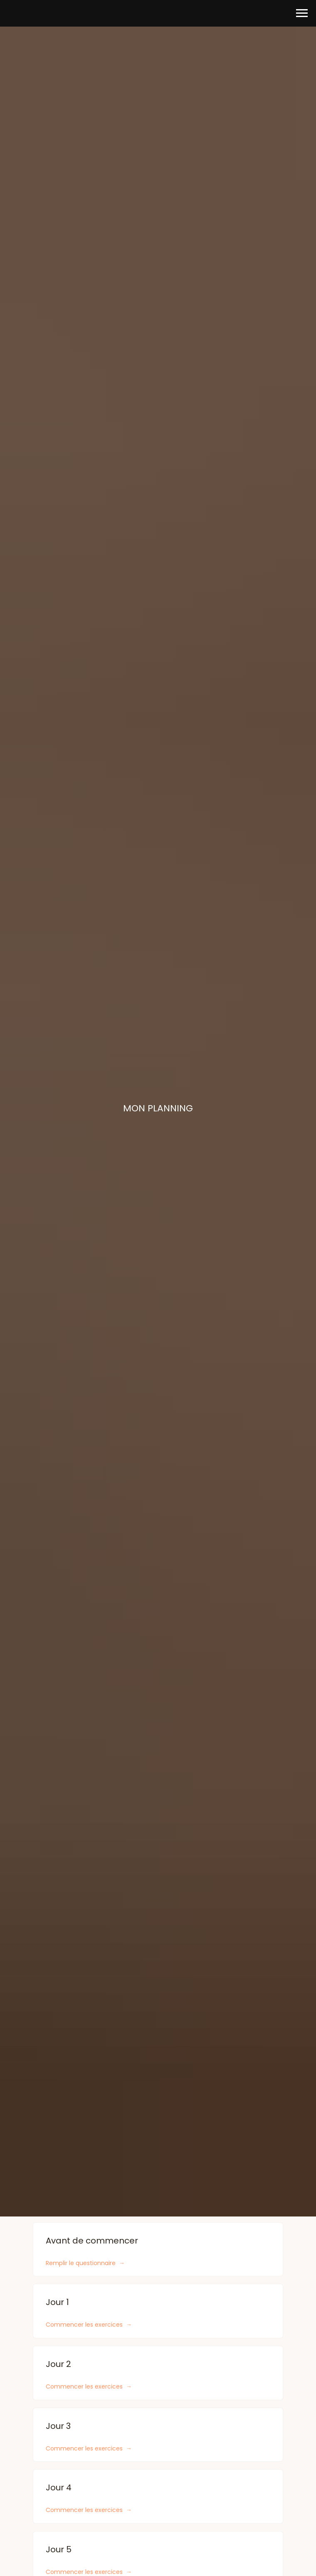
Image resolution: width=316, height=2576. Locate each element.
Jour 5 (59, 2549)
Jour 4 (59, 2487)
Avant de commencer (92, 2240)
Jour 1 (57, 2302)
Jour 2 (58, 2364)
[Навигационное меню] (302, 13)
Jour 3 (58, 2426)
